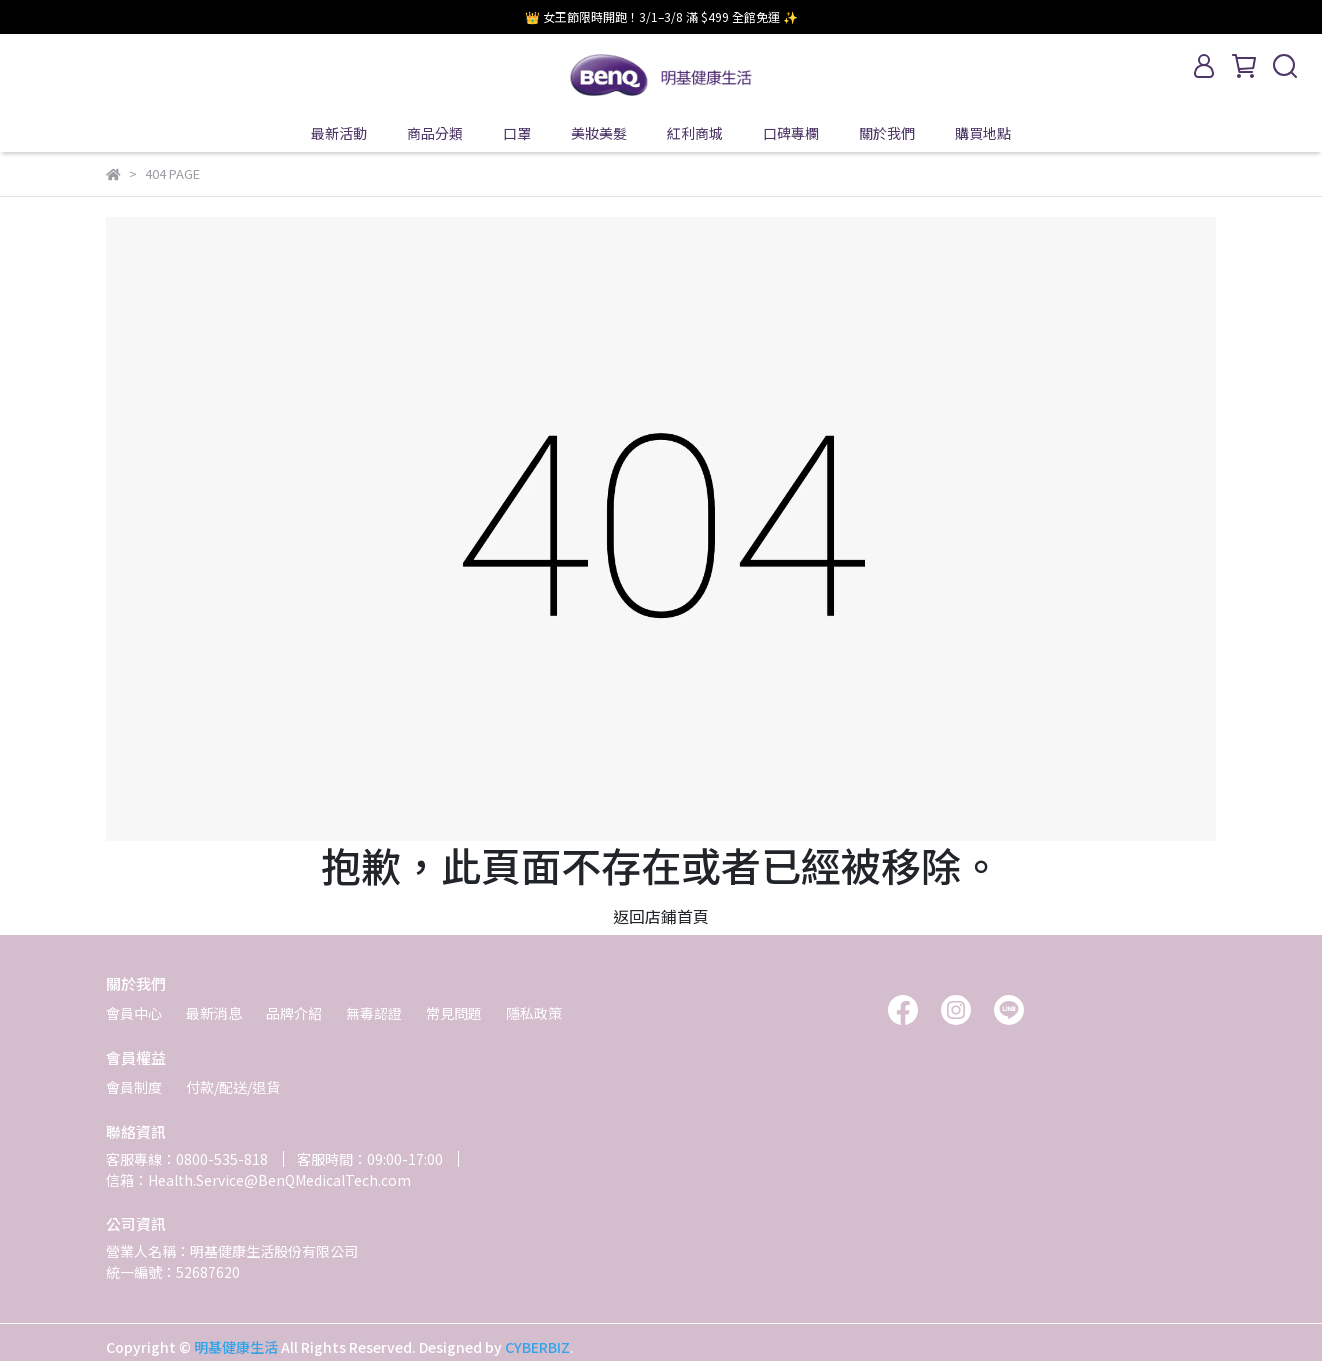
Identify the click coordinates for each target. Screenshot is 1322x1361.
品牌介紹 (294, 1013)
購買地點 (983, 133)
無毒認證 (374, 1013)
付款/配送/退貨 (233, 1087)
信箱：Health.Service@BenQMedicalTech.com (258, 1180)
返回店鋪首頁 (661, 916)
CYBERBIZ (537, 1347)
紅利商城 (695, 133)
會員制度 (134, 1087)
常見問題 (454, 1013)
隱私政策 (534, 1013)
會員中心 (134, 1013)
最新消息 (214, 1013)
